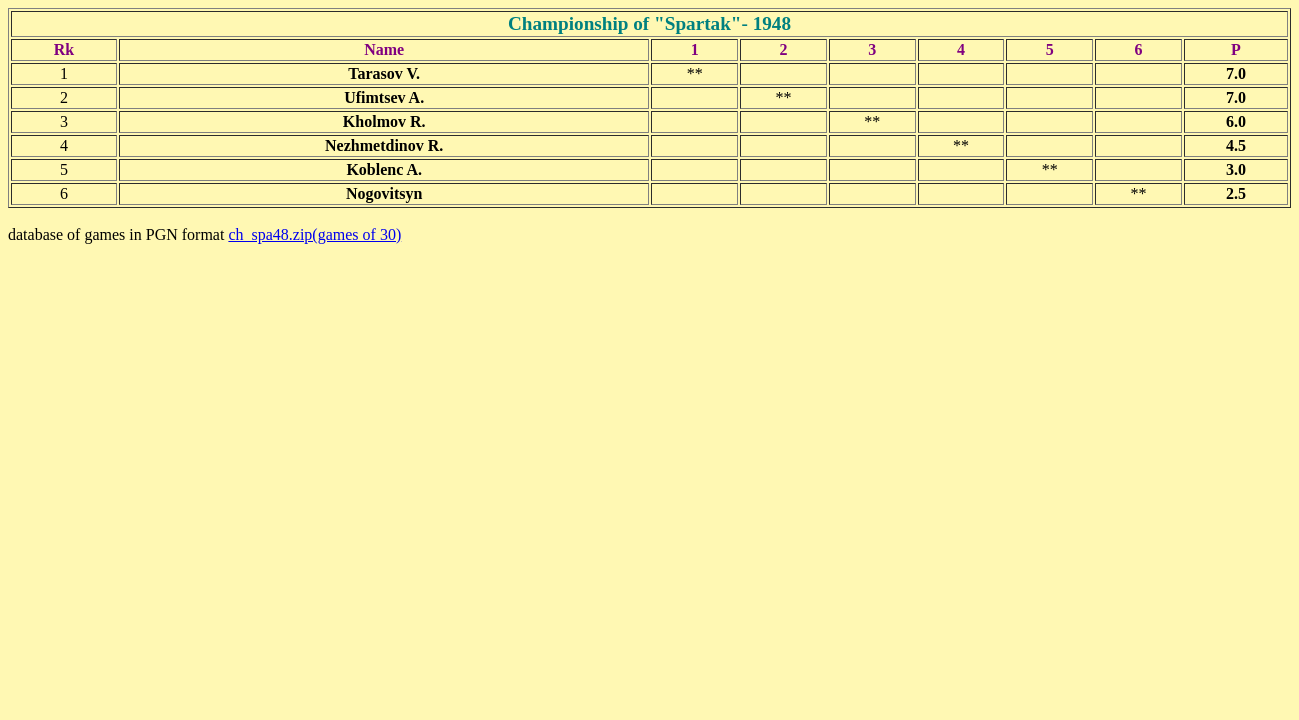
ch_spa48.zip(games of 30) (314, 234)
